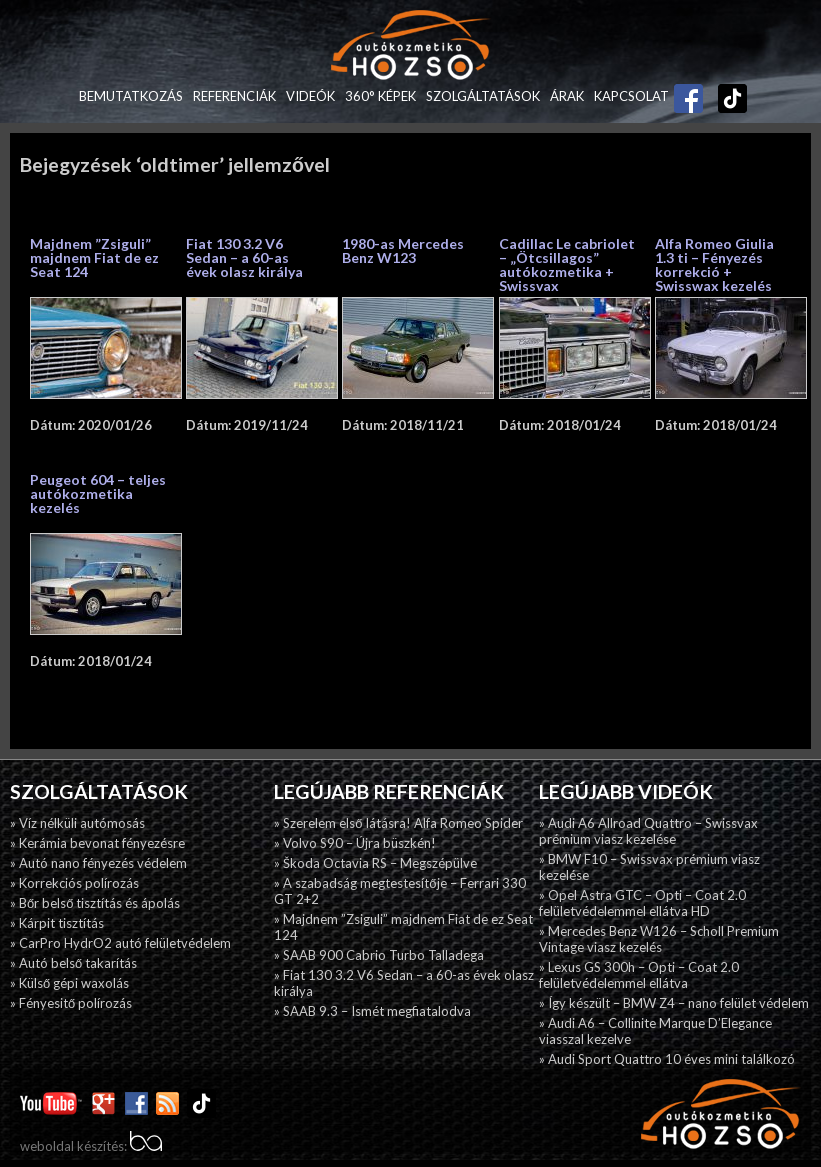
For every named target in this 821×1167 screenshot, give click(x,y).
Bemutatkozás (131, 96)
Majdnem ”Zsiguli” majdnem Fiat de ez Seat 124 (94, 257)
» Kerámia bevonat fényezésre (97, 843)
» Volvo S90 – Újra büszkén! (355, 843)
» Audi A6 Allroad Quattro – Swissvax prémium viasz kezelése (648, 831)
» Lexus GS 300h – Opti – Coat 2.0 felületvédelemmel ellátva (639, 975)
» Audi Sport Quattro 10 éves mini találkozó (667, 1059)
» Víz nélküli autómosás (77, 823)
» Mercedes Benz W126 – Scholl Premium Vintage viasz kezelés (659, 939)
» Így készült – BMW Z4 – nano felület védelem (674, 1003)
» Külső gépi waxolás (69, 983)
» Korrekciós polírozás (74, 883)
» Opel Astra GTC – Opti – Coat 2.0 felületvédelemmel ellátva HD (642, 903)
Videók (310, 96)
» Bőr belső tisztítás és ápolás (95, 903)
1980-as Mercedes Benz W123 (403, 250)
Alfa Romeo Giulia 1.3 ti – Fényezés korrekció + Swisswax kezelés (714, 264)
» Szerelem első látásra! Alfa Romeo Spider (398, 823)
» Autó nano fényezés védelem (98, 863)
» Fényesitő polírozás (71, 1003)
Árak (567, 96)
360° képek (380, 96)
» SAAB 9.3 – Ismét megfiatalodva (372, 1011)
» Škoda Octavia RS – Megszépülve (375, 863)
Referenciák (234, 96)
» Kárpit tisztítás (57, 923)
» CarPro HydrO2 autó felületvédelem (120, 943)
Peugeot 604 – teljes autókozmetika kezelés (98, 493)
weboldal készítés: (91, 1146)
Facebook (689, 91)
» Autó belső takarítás (73, 963)
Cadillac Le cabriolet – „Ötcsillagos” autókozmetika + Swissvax (567, 264)
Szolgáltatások (483, 96)
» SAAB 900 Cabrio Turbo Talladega (379, 955)
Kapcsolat (631, 96)
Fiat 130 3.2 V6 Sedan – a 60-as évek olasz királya (244, 257)
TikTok (723, 96)
